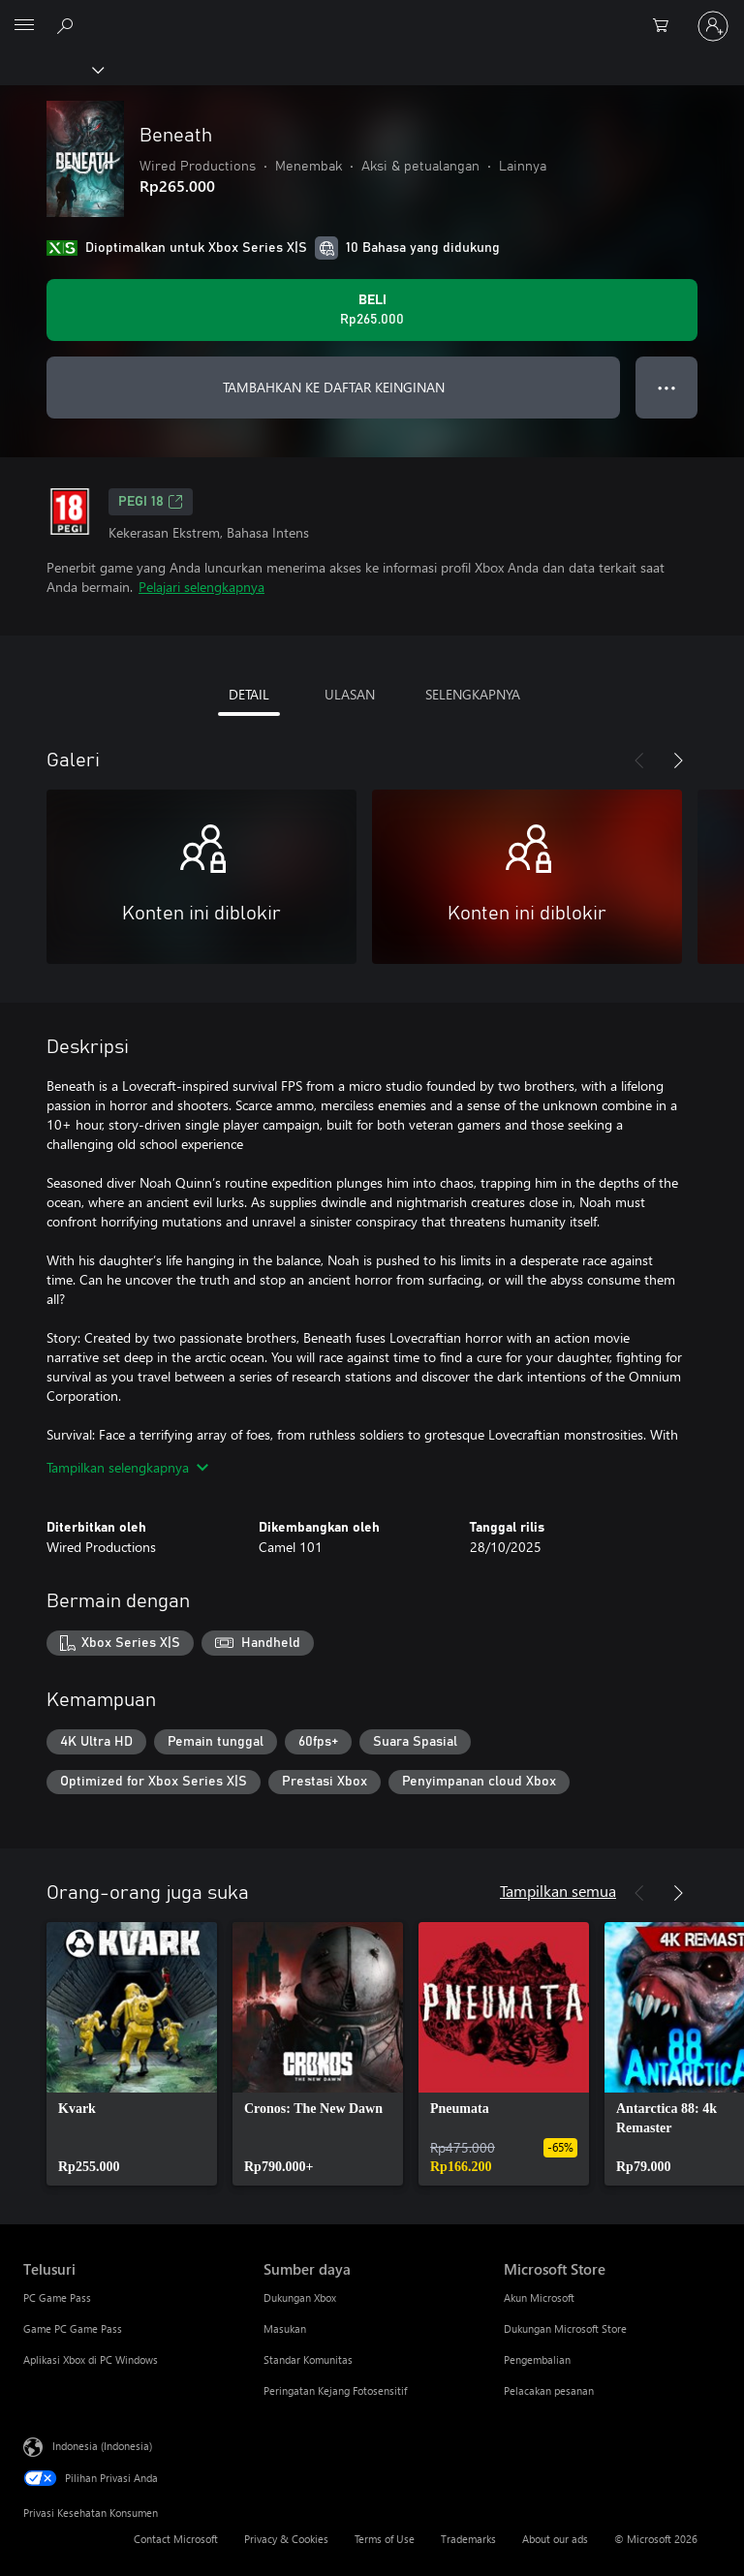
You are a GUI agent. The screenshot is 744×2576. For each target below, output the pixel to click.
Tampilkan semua (558, 1890)
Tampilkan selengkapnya (127, 1467)
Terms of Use (385, 2538)
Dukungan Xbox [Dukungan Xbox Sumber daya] (300, 2297)
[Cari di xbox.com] (67, 25)
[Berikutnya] (678, 760)
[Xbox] (51, 68)
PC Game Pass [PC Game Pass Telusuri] (57, 2297)
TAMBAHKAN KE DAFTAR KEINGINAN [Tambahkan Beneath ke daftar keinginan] (334, 387)
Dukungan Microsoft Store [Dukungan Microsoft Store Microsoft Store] (565, 2328)
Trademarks (468, 2538)
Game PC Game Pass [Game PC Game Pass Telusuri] (72, 2328)
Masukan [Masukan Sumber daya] (285, 2328)
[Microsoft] (371, 14)
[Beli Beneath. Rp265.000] (372, 310)
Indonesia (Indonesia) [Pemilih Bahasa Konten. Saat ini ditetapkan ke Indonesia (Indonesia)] (102, 2445)
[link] (131, 2054)
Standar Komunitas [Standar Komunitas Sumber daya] (308, 2359)
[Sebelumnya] (639, 760)
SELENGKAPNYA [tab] (472, 694)
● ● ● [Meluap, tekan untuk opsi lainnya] (667, 387)
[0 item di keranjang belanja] (666, 26)
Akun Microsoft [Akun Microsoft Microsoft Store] (539, 2297)
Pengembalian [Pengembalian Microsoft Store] (537, 2359)
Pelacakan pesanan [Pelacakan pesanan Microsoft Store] (549, 2390)
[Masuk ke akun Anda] (713, 26)
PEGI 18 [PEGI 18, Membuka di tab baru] (150, 502)
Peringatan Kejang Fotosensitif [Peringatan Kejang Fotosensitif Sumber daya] (335, 2390)
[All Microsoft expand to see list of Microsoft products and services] (24, 26)
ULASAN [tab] (350, 694)
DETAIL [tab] (249, 694)
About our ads (555, 2538)
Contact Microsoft (176, 2538)
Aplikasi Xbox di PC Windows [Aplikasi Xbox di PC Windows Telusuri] (90, 2359)
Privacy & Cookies (286, 2538)
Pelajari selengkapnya (201, 586)
